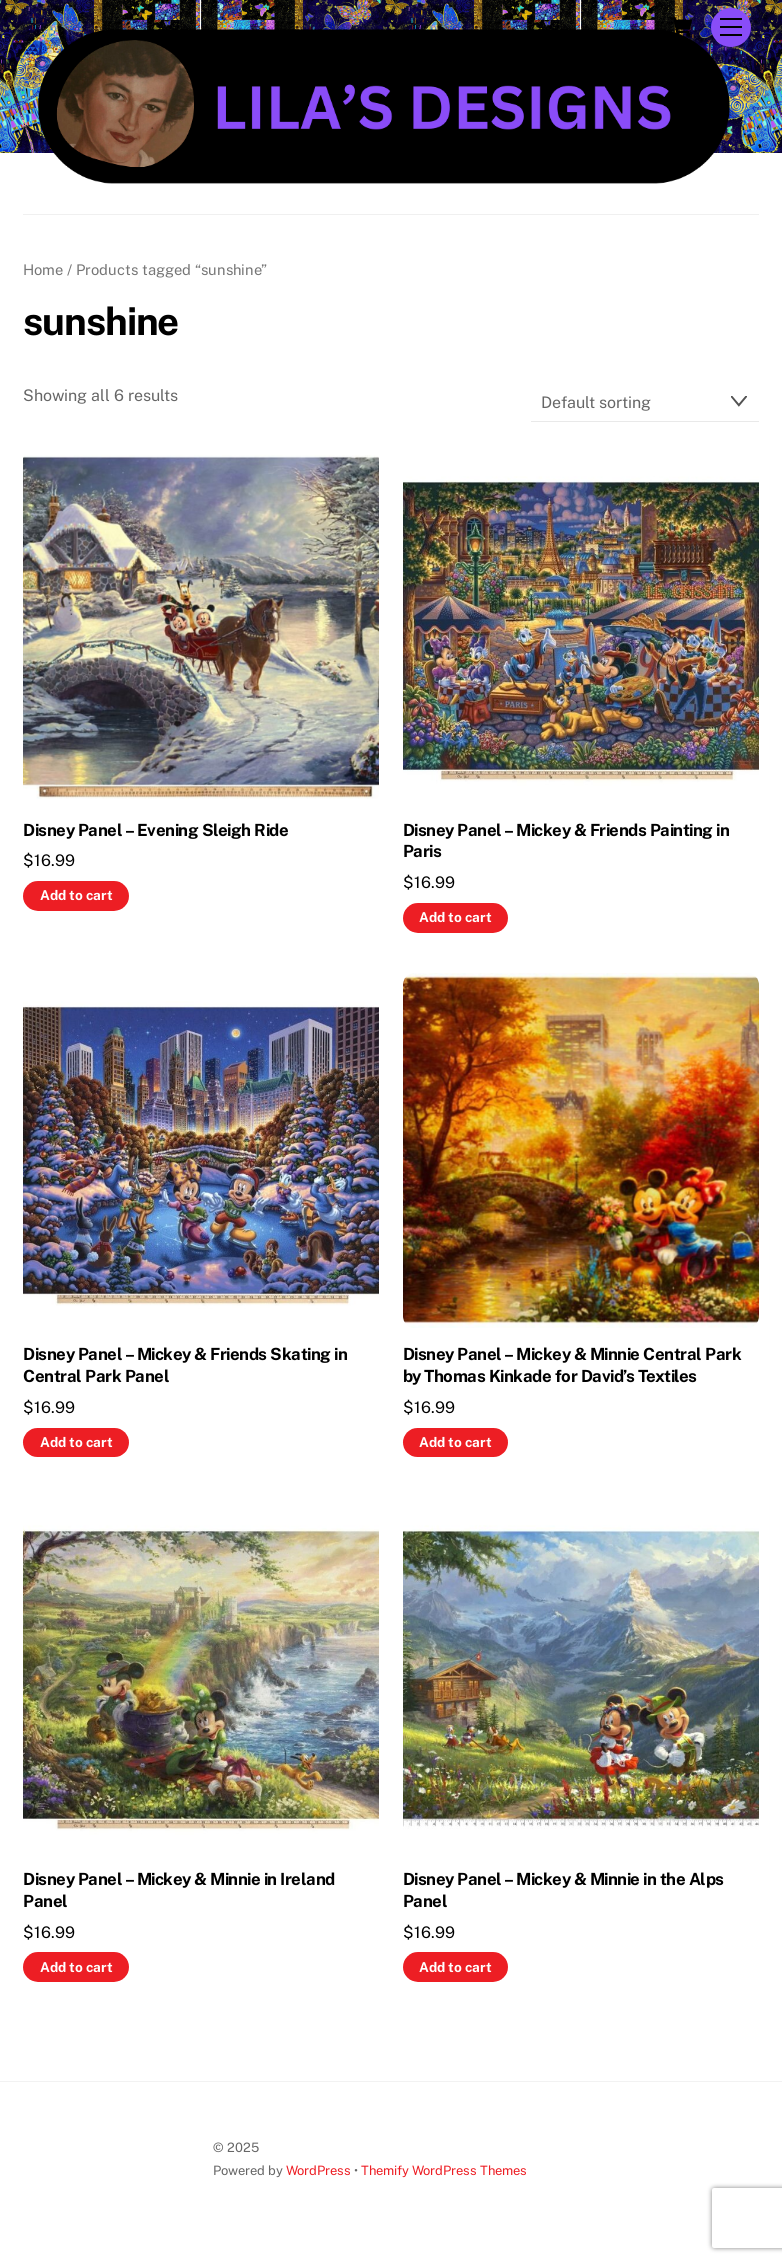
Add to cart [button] (76, 895)
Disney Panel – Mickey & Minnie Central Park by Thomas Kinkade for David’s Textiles (572, 1365)
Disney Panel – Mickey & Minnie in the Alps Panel (563, 1890)
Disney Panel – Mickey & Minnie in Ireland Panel (178, 1890)
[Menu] (731, 27)
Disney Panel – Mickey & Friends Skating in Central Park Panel (185, 1365)
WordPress (318, 2170)
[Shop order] (645, 402)
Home (43, 269)
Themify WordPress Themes (444, 2170)
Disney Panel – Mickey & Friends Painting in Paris (566, 841)
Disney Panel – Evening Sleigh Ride (155, 830)
